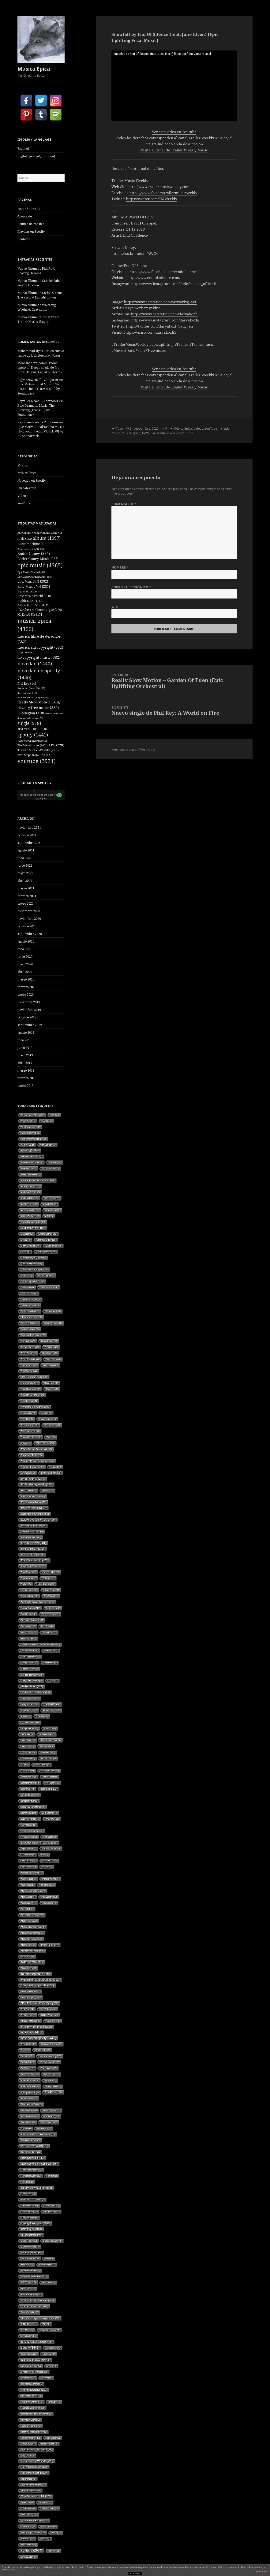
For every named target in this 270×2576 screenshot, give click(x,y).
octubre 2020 (26, 926)
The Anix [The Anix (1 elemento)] (46, 2378)
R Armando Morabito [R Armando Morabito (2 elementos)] (31, 2170)
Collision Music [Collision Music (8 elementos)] (30, 1329)
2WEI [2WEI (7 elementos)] (55, 1115)
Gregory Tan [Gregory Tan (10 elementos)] (29, 1704)
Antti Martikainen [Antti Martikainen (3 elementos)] (30, 1210)
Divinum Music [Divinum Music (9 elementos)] (48, 1419)
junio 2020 (24, 956)
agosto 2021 (25, 850)
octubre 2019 (26, 1017)
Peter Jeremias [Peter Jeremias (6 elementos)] (30, 2080)
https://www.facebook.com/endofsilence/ (163, 271)
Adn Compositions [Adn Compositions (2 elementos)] (30, 1127)
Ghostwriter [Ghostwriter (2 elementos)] (50, 1663)
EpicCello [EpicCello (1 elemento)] (48, 1490)
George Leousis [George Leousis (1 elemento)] (29, 1663)
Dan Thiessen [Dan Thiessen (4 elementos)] (29, 1371)
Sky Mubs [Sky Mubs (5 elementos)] (27, 2330)
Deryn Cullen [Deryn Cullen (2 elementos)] (28, 1413)
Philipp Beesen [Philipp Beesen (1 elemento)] (53, 2086)
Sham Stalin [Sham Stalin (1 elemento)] (48, 2282)
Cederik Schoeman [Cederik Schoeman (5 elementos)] (31, 1263)
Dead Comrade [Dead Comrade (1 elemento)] (29, 1401)
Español (23, 148)
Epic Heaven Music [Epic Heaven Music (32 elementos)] (33, 1502)
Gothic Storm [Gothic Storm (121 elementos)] (30, 600)
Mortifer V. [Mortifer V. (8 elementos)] (27, 1956)
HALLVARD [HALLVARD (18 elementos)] (52, 1704)
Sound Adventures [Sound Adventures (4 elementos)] (50, 2330)
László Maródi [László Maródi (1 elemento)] (28, 1867)
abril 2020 (24, 972)
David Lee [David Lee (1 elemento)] (52, 1389)
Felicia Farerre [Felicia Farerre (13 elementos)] (30, 1608)
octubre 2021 (26, 835)
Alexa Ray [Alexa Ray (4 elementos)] (55, 1162)
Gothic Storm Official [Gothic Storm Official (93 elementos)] (33, 605)
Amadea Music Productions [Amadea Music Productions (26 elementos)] (37, 1180)
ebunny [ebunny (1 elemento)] (25, 1443)
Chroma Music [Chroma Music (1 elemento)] (53, 1311)
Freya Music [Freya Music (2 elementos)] (49, 1632)
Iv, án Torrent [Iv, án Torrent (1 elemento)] (28, 1752)
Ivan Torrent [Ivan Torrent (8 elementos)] (48, 1758)
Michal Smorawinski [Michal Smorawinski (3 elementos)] (31, 1939)
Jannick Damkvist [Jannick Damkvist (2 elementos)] (30, 1783)
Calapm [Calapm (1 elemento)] (25, 1252)
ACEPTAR (135, 2573)
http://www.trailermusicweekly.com (158, 186)
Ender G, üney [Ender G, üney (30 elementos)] (51, 1473)
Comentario (123, 504)
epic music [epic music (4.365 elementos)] (40, 565)
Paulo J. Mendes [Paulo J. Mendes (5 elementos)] (49, 2062)
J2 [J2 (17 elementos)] (24, 1764)
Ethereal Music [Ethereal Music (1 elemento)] (51, 1590)
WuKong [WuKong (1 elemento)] (56, 2533)
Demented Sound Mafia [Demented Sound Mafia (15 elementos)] (35, 1407)
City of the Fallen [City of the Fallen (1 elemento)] (29, 1323)
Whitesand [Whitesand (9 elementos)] (28, 2526)
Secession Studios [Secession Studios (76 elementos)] (30, 718)
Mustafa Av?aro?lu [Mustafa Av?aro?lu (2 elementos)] (30, 1991)
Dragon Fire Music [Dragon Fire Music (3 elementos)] (31, 1437)
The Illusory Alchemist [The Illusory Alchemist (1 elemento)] (31, 2384)
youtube (187, 433)
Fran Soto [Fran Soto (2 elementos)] (47, 1626)
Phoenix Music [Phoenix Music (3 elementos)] (29, 2098)
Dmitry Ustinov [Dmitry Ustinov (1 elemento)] (52, 1425)
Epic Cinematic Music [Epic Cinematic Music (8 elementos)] (33, 1496)
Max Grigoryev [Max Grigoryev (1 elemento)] (28, 1903)
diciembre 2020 (28, 911)
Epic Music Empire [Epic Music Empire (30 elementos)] (33, 1525)
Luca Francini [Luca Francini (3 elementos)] (28, 1860)
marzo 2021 (25, 888)
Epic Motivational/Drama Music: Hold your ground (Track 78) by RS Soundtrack (40, 431)
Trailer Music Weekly (165, 433)
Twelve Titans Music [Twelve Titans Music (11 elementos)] (33, 2484)
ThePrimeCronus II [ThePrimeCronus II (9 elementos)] (32, 2402)
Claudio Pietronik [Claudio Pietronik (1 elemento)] (53, 1323)
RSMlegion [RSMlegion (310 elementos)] (30, 712)
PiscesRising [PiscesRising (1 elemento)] (28, 2122)
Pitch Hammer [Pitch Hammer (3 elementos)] (49, 2122)
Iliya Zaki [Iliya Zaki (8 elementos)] (42, 1716)
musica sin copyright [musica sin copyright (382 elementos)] (40, 647)
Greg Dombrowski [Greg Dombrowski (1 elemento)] (30, 1698)
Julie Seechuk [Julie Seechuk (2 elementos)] (49, 1813)
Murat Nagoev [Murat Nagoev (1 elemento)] (28, 1968)
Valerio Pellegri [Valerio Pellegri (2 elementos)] (29, 2515)
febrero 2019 (26, 1078)
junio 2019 (24, 1048)
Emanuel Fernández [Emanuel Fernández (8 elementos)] (32, 1467)
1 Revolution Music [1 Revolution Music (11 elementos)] (32, 1115)
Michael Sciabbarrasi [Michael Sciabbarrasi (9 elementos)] (33, 1927)
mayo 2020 (25, 964)
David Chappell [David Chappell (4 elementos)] (29, 1383)
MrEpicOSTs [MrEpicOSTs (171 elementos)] (30, 614)
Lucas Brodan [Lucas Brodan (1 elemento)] (50, 1861)
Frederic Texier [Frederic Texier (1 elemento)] (28, 1632)
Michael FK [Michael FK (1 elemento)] (27, 1909)
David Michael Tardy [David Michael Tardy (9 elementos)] (32, 1395)
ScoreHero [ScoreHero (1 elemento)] (27, 2265)
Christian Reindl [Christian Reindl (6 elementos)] (49, 1287)
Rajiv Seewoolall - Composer (37, 380)
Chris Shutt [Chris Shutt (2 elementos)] (27, 1287)
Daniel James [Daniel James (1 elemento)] (50, 1353)
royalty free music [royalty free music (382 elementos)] (38, 707)
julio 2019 (24, 1040)
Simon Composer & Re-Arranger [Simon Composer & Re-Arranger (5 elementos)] (37, 2300)
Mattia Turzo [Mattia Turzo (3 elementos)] (28, 1897)
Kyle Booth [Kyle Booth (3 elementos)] (49, 1837)
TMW (145, 433)
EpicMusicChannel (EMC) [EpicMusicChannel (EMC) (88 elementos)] (34, 576)
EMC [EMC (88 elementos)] (39, 548)
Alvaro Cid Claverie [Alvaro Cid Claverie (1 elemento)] (30, 1174)
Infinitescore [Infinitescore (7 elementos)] (47, 1734)
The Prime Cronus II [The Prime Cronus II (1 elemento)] (31, 2396)
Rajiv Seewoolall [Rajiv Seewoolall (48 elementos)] (27, 692)
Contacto (23, 239)
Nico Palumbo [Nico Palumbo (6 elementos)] (48, 2009)
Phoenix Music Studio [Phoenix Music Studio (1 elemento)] (31, 2104)
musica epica (131, 433)
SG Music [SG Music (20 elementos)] (28, 2282)
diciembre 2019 (28, 1002)
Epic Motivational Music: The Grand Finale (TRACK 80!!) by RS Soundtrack (40, 388)
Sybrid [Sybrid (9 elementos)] (52, 2366)
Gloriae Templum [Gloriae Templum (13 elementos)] (32, 1674)
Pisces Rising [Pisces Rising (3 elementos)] (51, 2116)
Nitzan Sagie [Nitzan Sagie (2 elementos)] (53, 2021)
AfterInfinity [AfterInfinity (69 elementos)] (26, 532)
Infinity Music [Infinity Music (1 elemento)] (28, 1740)
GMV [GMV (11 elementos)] (53, 1680)
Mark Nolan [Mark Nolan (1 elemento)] (27, 1885)
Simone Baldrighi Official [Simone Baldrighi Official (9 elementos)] (34, 2306)
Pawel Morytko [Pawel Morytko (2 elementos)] (48, 2068)
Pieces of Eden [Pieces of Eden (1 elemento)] (29, 2110)
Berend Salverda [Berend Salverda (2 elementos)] (48, 1234)
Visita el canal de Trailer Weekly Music (174, 150)
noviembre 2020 (29, 919)
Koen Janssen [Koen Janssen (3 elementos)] (29, 1837)
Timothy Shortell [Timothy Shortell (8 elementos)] (30, 2438)
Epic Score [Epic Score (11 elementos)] (28, 1572)
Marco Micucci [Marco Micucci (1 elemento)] (28, 1879)
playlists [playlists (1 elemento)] (26, 2128)
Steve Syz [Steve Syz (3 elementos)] (49, 2354)
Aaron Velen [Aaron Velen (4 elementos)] (28, 1121)
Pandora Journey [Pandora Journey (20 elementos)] (50, 2056)
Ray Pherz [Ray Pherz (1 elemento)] (27, 2182)
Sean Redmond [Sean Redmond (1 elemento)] (47, 2265)
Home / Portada (28, 209)
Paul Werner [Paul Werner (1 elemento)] (27, 2068)
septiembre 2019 (29, 1025)
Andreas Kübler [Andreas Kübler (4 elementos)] (29, 1198)
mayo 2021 (25, 873)
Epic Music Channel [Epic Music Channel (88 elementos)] (31, 572)
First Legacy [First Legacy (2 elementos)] (53, 1608)
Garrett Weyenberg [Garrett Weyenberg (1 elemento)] (30, 1657)
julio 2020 (24, 949)
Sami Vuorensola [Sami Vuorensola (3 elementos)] (30, 2247)
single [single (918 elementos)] (29, 723)
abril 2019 (24, 1063)
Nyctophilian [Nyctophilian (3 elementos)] (28, 2044)
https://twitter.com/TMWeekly (151, 198)
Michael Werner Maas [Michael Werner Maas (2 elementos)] (32, 1933)
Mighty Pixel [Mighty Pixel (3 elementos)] (28, 1945)
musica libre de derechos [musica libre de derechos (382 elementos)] (40, 1979)
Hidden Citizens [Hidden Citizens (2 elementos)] (51, 1710)
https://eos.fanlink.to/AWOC (135, 253)
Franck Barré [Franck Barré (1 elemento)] (28, 1626)
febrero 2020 (26, 987)
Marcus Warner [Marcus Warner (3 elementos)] (50, 1879)
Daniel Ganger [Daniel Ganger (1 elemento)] (28, 1353)
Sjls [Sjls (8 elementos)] (46, 2324)
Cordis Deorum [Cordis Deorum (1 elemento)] (49, 1341)
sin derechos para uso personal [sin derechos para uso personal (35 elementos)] (40, 2318)
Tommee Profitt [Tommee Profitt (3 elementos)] (49, 2444)
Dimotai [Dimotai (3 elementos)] (46, 1413)
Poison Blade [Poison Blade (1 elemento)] (44, 2128)
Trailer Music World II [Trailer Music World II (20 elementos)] (34, 2473)
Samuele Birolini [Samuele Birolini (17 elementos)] (31, 2252)
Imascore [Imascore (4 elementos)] (50, 1728)
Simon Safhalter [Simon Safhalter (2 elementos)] (29, 2312)
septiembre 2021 (29, 843)
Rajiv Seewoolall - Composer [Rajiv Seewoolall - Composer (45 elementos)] (33, 697)
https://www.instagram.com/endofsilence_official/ (173, 283)
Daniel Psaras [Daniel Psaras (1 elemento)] (53, 1359)
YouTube (23, 503)
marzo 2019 (25, 1070)
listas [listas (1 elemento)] (44, 1855)
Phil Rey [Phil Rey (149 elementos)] (27, 683)
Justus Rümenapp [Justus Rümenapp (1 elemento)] (30, 1819)
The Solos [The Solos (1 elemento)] (54, 2402)
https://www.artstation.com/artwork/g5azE (160, 301)
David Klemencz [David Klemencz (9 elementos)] (30, 1389)
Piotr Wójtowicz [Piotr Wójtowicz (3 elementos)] (29, 2116)
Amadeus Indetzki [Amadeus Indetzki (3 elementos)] (30, 1186)
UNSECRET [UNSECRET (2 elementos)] (28, 2508)
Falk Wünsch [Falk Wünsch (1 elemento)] (51, 1596)
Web (114, 607)
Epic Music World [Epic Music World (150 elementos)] (34, 596)
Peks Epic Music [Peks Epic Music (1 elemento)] (29, 2074)
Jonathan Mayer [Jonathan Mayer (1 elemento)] (29, 1801)
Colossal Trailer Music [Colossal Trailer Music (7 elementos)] (33, 1335)
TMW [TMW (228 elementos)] (55, 745)
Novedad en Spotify (31, 480)
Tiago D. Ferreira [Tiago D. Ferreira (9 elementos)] (31, 2426)
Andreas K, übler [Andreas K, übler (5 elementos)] (30, 1192)
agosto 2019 (25, 1032)
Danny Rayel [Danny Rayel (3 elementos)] (50, 1365)
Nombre (120, 567)
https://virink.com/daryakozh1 (150, 332)
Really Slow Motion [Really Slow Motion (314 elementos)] (38, 702)
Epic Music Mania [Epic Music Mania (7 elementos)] (31, 1537)
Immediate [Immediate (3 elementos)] (27, 1734)
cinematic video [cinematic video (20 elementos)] (31, 1317)
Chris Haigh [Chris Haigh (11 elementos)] (46, 1275)
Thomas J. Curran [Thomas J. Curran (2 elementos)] (30, 2420)
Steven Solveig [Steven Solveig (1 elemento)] (29, 2354)
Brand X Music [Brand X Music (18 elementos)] (46, 1240)
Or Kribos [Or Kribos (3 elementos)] (27, 2056)
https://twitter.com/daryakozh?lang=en (159, 326)
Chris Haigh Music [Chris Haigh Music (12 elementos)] (32, 1281)
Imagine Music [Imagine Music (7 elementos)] (29, 1728)
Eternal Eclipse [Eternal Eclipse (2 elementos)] (29, 1590)
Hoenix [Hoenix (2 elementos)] (25, 1716)
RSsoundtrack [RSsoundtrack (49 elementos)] (54, 713)
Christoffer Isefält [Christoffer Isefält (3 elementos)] (30, 1305)
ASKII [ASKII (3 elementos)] (49, 1216)
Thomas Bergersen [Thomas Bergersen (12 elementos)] (32, 2408)
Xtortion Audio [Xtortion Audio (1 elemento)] (28, 2545)
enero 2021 (25, 903)
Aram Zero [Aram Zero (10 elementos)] (52, 1210)
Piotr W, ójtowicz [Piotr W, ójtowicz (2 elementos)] (51, 2110)
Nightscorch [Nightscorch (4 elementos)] (28, 2015)
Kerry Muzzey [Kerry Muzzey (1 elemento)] (28, 1825)
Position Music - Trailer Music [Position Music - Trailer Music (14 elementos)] (38, 2134)
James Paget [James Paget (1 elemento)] (50, 1777)
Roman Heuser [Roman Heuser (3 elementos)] (29, 2218)
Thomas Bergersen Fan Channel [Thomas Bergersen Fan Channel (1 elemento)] (36, 2414)
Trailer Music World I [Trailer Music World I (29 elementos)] (34, 2467)
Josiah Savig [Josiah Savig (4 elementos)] (28, 1813)
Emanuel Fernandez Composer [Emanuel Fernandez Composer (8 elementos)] (37, 1461)
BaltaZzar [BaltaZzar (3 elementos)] (27, 1234)
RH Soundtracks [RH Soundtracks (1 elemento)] (29, 2206)
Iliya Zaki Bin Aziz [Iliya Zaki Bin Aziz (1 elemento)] (30, 1723)
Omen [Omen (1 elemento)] (25, 2050)
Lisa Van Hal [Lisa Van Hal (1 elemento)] (28, 1855)
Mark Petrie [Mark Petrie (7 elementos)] (47, 1885)
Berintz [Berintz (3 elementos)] (25, 1240)
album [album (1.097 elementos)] (46, 538)
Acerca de (24, 216)
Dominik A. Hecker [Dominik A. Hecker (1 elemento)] (30, 1431)
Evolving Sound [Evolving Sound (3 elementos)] (29, 1596)
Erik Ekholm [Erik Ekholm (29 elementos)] (45, 1584)
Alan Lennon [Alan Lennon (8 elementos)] (47, 1145)
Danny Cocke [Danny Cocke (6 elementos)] (29, 1365)
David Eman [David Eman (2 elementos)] (51, 1383)
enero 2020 (25, 994)
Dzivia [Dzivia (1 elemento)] (51, 1437)
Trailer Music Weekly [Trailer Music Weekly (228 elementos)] (38, 750)
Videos (22, 496)
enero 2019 (25, 1086)
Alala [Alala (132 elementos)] (24, 538)
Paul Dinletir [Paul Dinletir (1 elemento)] (27, 2062)
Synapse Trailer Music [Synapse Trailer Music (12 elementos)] (34, 2371)
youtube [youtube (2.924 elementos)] (36, 761)
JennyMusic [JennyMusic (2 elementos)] (27, 1789)
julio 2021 (24, 858)
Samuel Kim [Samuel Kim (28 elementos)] (30, 2258)
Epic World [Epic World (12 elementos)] (28, 1578)
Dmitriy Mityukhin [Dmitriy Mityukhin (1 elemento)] (29, 1425)
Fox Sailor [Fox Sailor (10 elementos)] (28, 1614)
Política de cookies (30, 224)
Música (22, 465)
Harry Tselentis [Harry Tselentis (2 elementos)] (29, 1710)
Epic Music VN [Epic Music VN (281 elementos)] (33, 586)
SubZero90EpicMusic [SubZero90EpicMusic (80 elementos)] (32, 740)
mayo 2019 (25, 1055)
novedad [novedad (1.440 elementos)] (34, 663)
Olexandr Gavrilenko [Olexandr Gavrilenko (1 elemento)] (51, 2044)
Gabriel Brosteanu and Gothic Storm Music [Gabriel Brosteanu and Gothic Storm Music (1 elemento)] (40, 1645)
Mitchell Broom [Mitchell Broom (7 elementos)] (49, 1945)
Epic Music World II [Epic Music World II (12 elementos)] (33, 1566)
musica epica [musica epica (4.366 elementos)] (35, 1974)
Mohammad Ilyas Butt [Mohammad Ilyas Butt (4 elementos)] (32, 1951)
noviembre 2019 (29, 1010)
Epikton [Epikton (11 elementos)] (48, 1578)
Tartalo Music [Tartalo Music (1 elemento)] (28, 2378)
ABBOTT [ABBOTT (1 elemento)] (47, 1121)
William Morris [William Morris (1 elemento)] (48, 2527)
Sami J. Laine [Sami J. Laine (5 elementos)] (29, 2241)
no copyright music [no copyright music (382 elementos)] (38, 657)
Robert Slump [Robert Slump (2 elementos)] (51, 2206)
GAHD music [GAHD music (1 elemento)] (51, 1651)
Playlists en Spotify (31, 231)
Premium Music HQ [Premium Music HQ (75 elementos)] (31, 688)
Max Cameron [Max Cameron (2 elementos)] (49, 1897)
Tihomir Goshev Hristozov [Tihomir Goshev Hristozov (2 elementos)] (34, 2432)
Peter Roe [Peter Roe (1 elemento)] (50, 2080)
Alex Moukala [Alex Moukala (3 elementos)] (28, 1168)
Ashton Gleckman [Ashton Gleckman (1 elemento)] (30, 1216)
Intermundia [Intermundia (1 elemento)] (27, 1746)
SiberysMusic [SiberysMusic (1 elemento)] (28, 2289)
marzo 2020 (25, 979)
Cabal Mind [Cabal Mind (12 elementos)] (54, 1245)
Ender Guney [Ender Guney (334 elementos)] (33, 553)
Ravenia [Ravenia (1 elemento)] (52, 2176)
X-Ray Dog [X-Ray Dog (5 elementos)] (27, 2538)
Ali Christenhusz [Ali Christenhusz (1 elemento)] (51, 1168)
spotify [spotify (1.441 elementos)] (32, 734)
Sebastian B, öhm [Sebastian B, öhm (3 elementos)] (30, 2271)
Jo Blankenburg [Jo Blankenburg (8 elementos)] (30, 1795)
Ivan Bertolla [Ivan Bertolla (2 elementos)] (48, 1752)
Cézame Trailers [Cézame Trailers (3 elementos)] (30, 1347)
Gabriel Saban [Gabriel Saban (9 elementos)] (29, 1650)
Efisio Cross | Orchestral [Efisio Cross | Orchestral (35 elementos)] (36, 1449)
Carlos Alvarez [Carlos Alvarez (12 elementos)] (46, 1251)
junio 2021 (24, 865)
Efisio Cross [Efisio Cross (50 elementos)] (25, 548)
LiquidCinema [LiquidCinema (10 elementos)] (51, 1848)
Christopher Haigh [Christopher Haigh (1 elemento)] (30, 1311)
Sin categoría (26, 488)
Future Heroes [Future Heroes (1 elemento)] (28, 1638)
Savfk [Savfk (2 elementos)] (49, 2259)
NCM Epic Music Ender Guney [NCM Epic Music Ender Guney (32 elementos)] (39, 2003)
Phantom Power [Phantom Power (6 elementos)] (30, 2086)
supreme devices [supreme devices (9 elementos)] (31, 2366)
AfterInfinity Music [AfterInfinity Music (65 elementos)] (49, 532)
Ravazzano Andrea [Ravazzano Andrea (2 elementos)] (31, 2176)
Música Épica (33, 68)
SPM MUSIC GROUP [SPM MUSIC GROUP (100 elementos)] (33, 729)
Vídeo (119, 428)
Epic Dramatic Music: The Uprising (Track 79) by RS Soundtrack (36, 410)
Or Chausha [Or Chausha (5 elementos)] (42, 2050)
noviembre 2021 (29, 827)
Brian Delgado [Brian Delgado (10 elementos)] (30, 1246)
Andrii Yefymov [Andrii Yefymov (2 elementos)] (29, 1204)
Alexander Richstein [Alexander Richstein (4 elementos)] (32, 1162)
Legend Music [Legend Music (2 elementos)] (28, 1849)
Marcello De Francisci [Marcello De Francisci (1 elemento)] (31, 1873)
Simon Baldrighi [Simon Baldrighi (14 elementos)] (31, 2294)
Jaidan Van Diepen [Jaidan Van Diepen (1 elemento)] (49, 1771)
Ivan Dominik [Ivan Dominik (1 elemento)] (28, 1759)
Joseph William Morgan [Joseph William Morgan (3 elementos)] (33, 1807)
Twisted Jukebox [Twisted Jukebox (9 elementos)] (30, 2490)
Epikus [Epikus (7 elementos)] (26, 1584)
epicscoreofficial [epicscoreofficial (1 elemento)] (51, 1572)
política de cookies (226, 2567)
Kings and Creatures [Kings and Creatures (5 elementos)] (32, 1831)
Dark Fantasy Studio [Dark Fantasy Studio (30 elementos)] (34, 1377)
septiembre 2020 (29, 934)
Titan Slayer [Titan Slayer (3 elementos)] (53, 2438)
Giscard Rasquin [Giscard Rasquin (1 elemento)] (29, 1669)
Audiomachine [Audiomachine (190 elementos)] (33, 544)
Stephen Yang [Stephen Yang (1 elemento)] (53, 2348)
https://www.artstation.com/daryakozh (164, 314)
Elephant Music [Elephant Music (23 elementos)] (31, 1455)
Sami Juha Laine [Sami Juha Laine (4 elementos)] (52, 2241)
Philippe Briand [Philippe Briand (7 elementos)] (30, 2092)
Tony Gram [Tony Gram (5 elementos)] (27, 2455)
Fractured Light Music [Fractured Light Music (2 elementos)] (32, 1620)
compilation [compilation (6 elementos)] (28, 1341)
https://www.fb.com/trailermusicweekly (163, 192)
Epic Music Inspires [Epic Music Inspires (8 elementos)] (32, 1531)
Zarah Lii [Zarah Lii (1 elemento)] (54, 2551)
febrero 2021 (26, 896)
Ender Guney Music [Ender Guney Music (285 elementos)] (37, 558)
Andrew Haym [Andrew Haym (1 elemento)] (52, 1198)
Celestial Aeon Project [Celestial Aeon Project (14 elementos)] (34, 1269)
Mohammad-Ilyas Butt (33, 351)
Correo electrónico (131, 587)
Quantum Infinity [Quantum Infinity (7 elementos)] (30, 2152)
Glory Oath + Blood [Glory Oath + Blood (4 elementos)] (31, 1681)
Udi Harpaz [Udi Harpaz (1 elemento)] (45, 2502)
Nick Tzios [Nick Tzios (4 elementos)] (27, 2009)
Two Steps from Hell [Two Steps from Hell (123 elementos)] (34, 755)
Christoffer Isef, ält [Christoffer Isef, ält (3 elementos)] (30, 1299)
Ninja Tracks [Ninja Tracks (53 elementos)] (25, 652)
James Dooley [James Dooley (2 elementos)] (28, 1777)
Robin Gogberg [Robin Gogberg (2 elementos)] (29, 2212)
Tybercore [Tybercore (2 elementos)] (27, 2502)
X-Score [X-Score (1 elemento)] (45, 2539)
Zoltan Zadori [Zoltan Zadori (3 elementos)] (28, 2557)
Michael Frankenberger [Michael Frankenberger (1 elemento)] (32, 1915)
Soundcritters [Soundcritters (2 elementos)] (28, 2336)
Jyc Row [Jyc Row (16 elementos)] (52, 1819)
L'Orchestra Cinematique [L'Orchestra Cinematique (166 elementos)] (39, 610)
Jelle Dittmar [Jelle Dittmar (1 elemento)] (52, 1783)
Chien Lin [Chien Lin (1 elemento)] (26, 1275)
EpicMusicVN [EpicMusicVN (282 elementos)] (32, 581)
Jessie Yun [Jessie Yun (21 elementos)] (49, 1789)
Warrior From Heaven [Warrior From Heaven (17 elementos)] (34, 2520)
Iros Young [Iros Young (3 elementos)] (46, 1746)
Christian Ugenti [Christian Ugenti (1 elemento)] (29, 1293)
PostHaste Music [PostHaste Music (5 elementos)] (30, 2140)
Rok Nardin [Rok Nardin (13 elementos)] (51, 2211)
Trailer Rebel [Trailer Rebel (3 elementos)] (28, 2479)
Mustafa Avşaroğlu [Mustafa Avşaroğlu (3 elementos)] (31, 1997)
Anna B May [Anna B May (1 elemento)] (49, 1204)
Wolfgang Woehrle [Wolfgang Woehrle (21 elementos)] (33, 2532)
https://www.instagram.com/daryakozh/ (165, 320)
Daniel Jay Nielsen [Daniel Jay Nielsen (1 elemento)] (30, 1359)
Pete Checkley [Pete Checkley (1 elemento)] (51, 2074)
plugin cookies (261, 2571)
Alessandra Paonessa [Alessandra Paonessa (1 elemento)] (31, 1156)
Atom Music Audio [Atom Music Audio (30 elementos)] (33, 1222)
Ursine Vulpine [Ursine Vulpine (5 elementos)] (49, 2508)
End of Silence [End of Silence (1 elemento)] (28, 1490)
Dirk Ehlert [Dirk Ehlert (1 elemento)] (27, 1419)
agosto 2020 (25, 941)
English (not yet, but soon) (36, 156)
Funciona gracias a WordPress (133, 749)
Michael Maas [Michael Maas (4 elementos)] (29, 1921)
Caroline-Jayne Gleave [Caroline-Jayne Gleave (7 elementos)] (33, 1258)
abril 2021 (24, 881)
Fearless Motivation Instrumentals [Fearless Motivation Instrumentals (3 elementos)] (37, 1602)
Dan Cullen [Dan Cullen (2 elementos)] (51, 1347)
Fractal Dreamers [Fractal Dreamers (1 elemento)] (50, 1614)
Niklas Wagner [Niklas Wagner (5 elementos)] (49, 2015)
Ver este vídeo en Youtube (174, 131)
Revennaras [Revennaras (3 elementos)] (28, 2193)
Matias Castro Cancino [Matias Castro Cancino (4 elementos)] (33, 1891)
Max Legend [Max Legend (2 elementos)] (49, 1903)
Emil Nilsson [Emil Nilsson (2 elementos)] (28, 1473)
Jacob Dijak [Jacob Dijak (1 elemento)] (27, 1771)
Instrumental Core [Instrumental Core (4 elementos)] (51, 1740)
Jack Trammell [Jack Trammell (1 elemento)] (41, 1765)
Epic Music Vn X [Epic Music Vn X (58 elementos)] (28, 591)
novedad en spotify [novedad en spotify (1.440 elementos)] (38, 2038)
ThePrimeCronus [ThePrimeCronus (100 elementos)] (31, 745)
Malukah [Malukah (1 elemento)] (47, 1867)
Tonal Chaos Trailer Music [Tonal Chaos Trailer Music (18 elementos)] (36, 2449)
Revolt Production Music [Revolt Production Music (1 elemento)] (32, 2200)
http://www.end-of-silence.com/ (153, 277)
